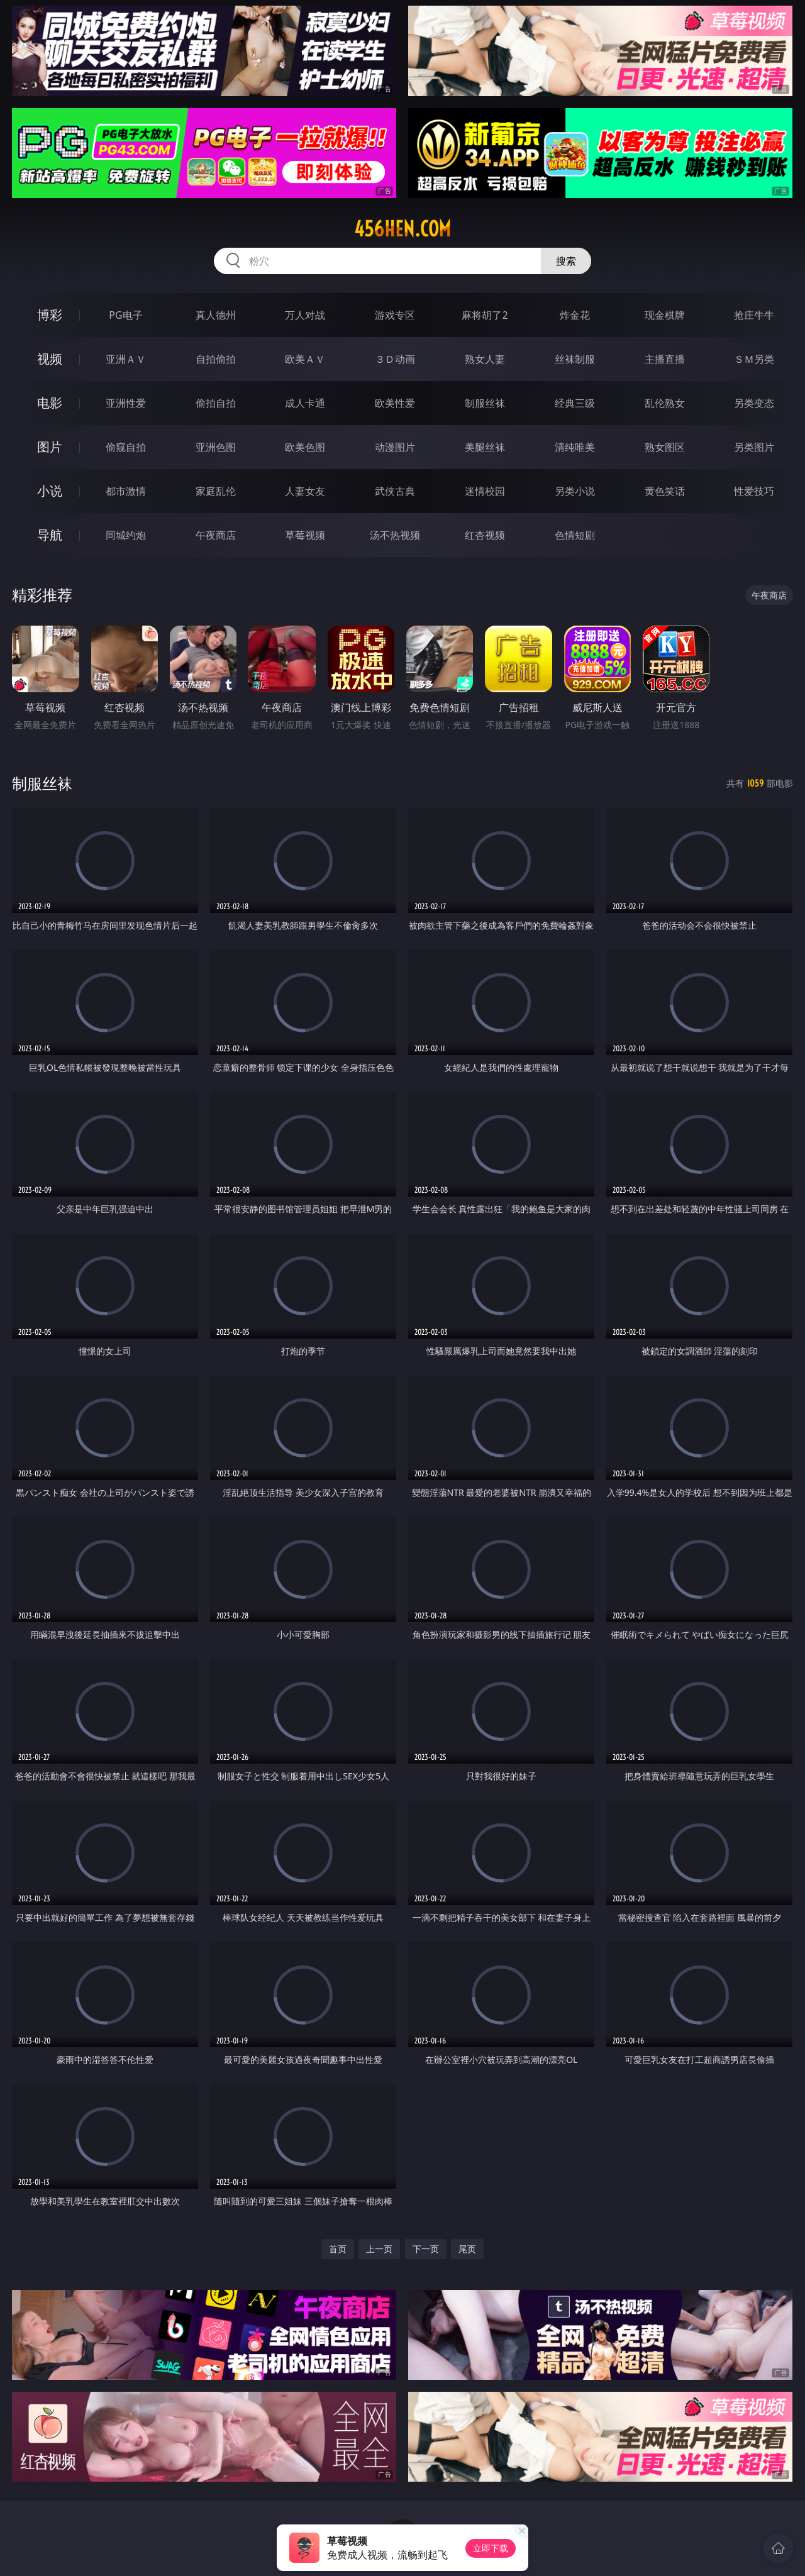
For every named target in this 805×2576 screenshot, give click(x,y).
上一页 (379, 2249)
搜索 (566, 261)
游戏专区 (395, 315)
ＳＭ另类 (754, 359)
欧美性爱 (395, 403)
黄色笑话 (665, 491)
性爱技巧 (754, 491)
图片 (49, 446)
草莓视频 (305, 535)
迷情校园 (485, 491)
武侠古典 (395, 491)
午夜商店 (216, 535)
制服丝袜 (485, 403)
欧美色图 (305, 447)
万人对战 (305, 315)
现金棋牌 (665, 315)
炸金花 (575, 315)
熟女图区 (665, 447)
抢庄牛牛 (754, 315)
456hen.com (402, 228)
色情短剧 (575, 535)
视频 (49, 358)
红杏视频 (485, 535)
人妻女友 (305, 491)
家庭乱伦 (216, 491)
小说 (49, 490)
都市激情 (126, 491)
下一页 (426, 2249)
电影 (49, 402)
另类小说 (575, 491)
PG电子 (125, 315)
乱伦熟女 (665, 403)
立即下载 (490, 2548)
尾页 (467, 2249)
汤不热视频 (395, 535)
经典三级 (575, 403)
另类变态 (754, 403)
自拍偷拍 (216, 359)
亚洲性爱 (126, 403)
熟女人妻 (485, 359)
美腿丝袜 (485, 447)
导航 (49, 534)
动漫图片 (395, 447)
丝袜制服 (575, 359)
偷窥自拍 (126, 447)
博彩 (49, 314)
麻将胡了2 (485, 315)
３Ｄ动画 (395, 359)
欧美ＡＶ (305, 359)
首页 (338, 2249)
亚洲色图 (216, 447)
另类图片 (754, 447)
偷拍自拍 (216, 403)
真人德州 (216, 315)
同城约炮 (126, 535)
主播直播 (665, 359)
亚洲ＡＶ (126, 359)
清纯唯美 (575, 447)
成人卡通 (305, 403)
